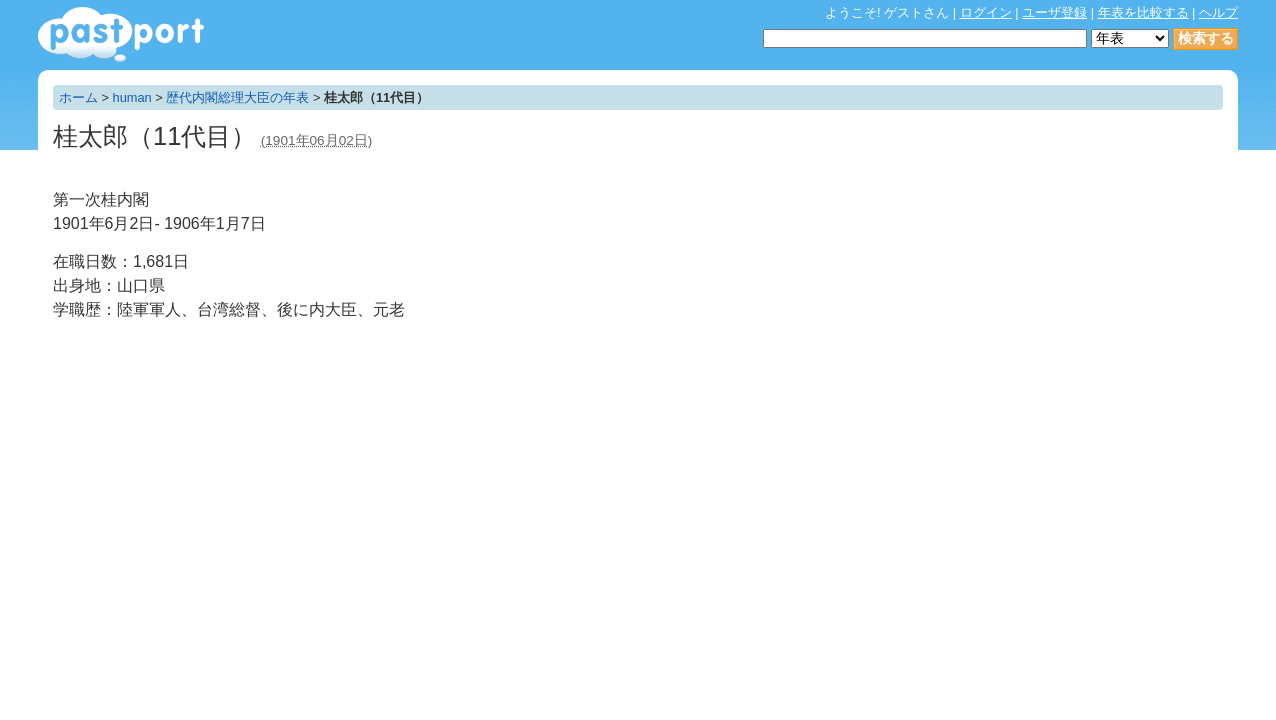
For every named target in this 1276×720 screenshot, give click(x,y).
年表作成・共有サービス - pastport (121, 34)
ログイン (986, 12)
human (132, 97)
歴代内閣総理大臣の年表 (237, 97)
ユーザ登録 (1054, 12)
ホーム (78, 97)
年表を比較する (1143, 12)
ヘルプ (1218, 12)
